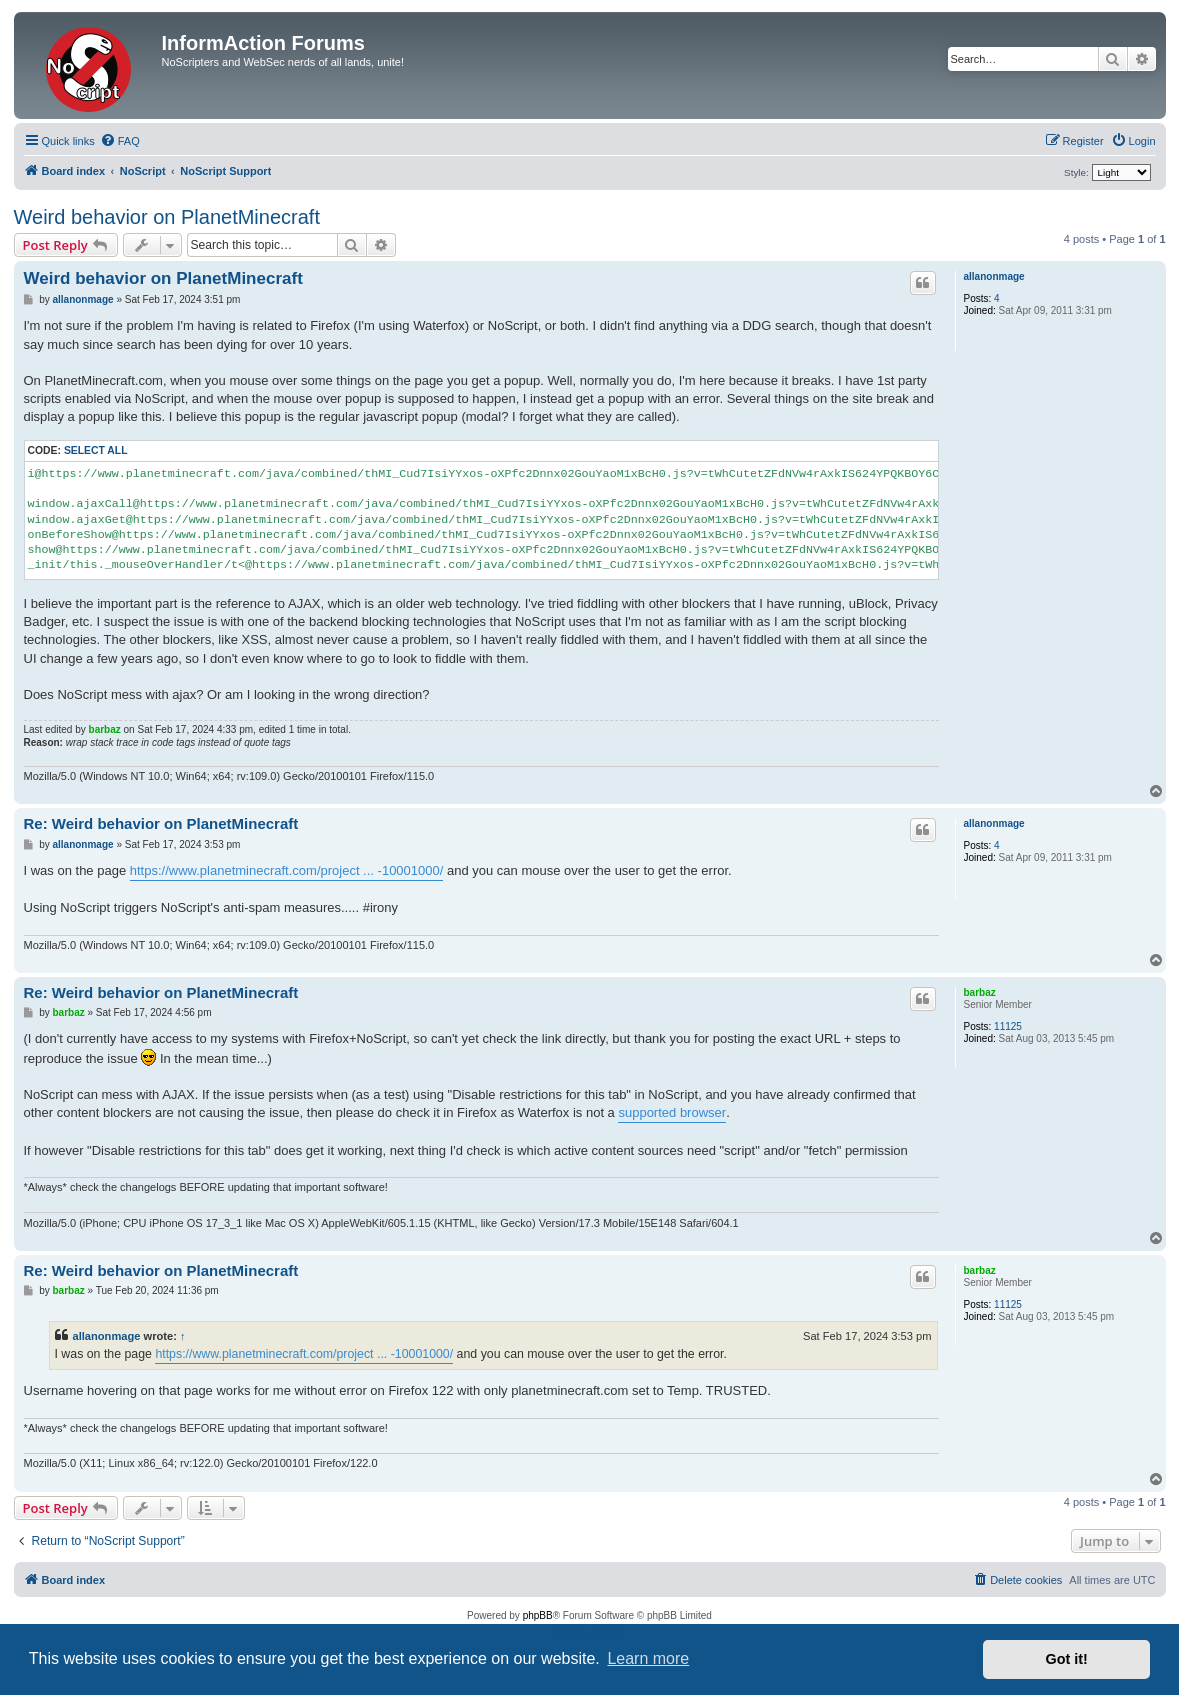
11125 (1008, 1026)
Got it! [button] (1067, 1659)
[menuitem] (120, 141)
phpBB (538, 1615)
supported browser (672, 1112)
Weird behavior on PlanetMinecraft (167, 217)
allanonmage (994, 276)
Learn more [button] (648, 1658)
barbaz (105, 729)
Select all (96, 450)
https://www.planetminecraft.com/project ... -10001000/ (287, 870)
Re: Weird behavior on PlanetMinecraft (161, 823)
